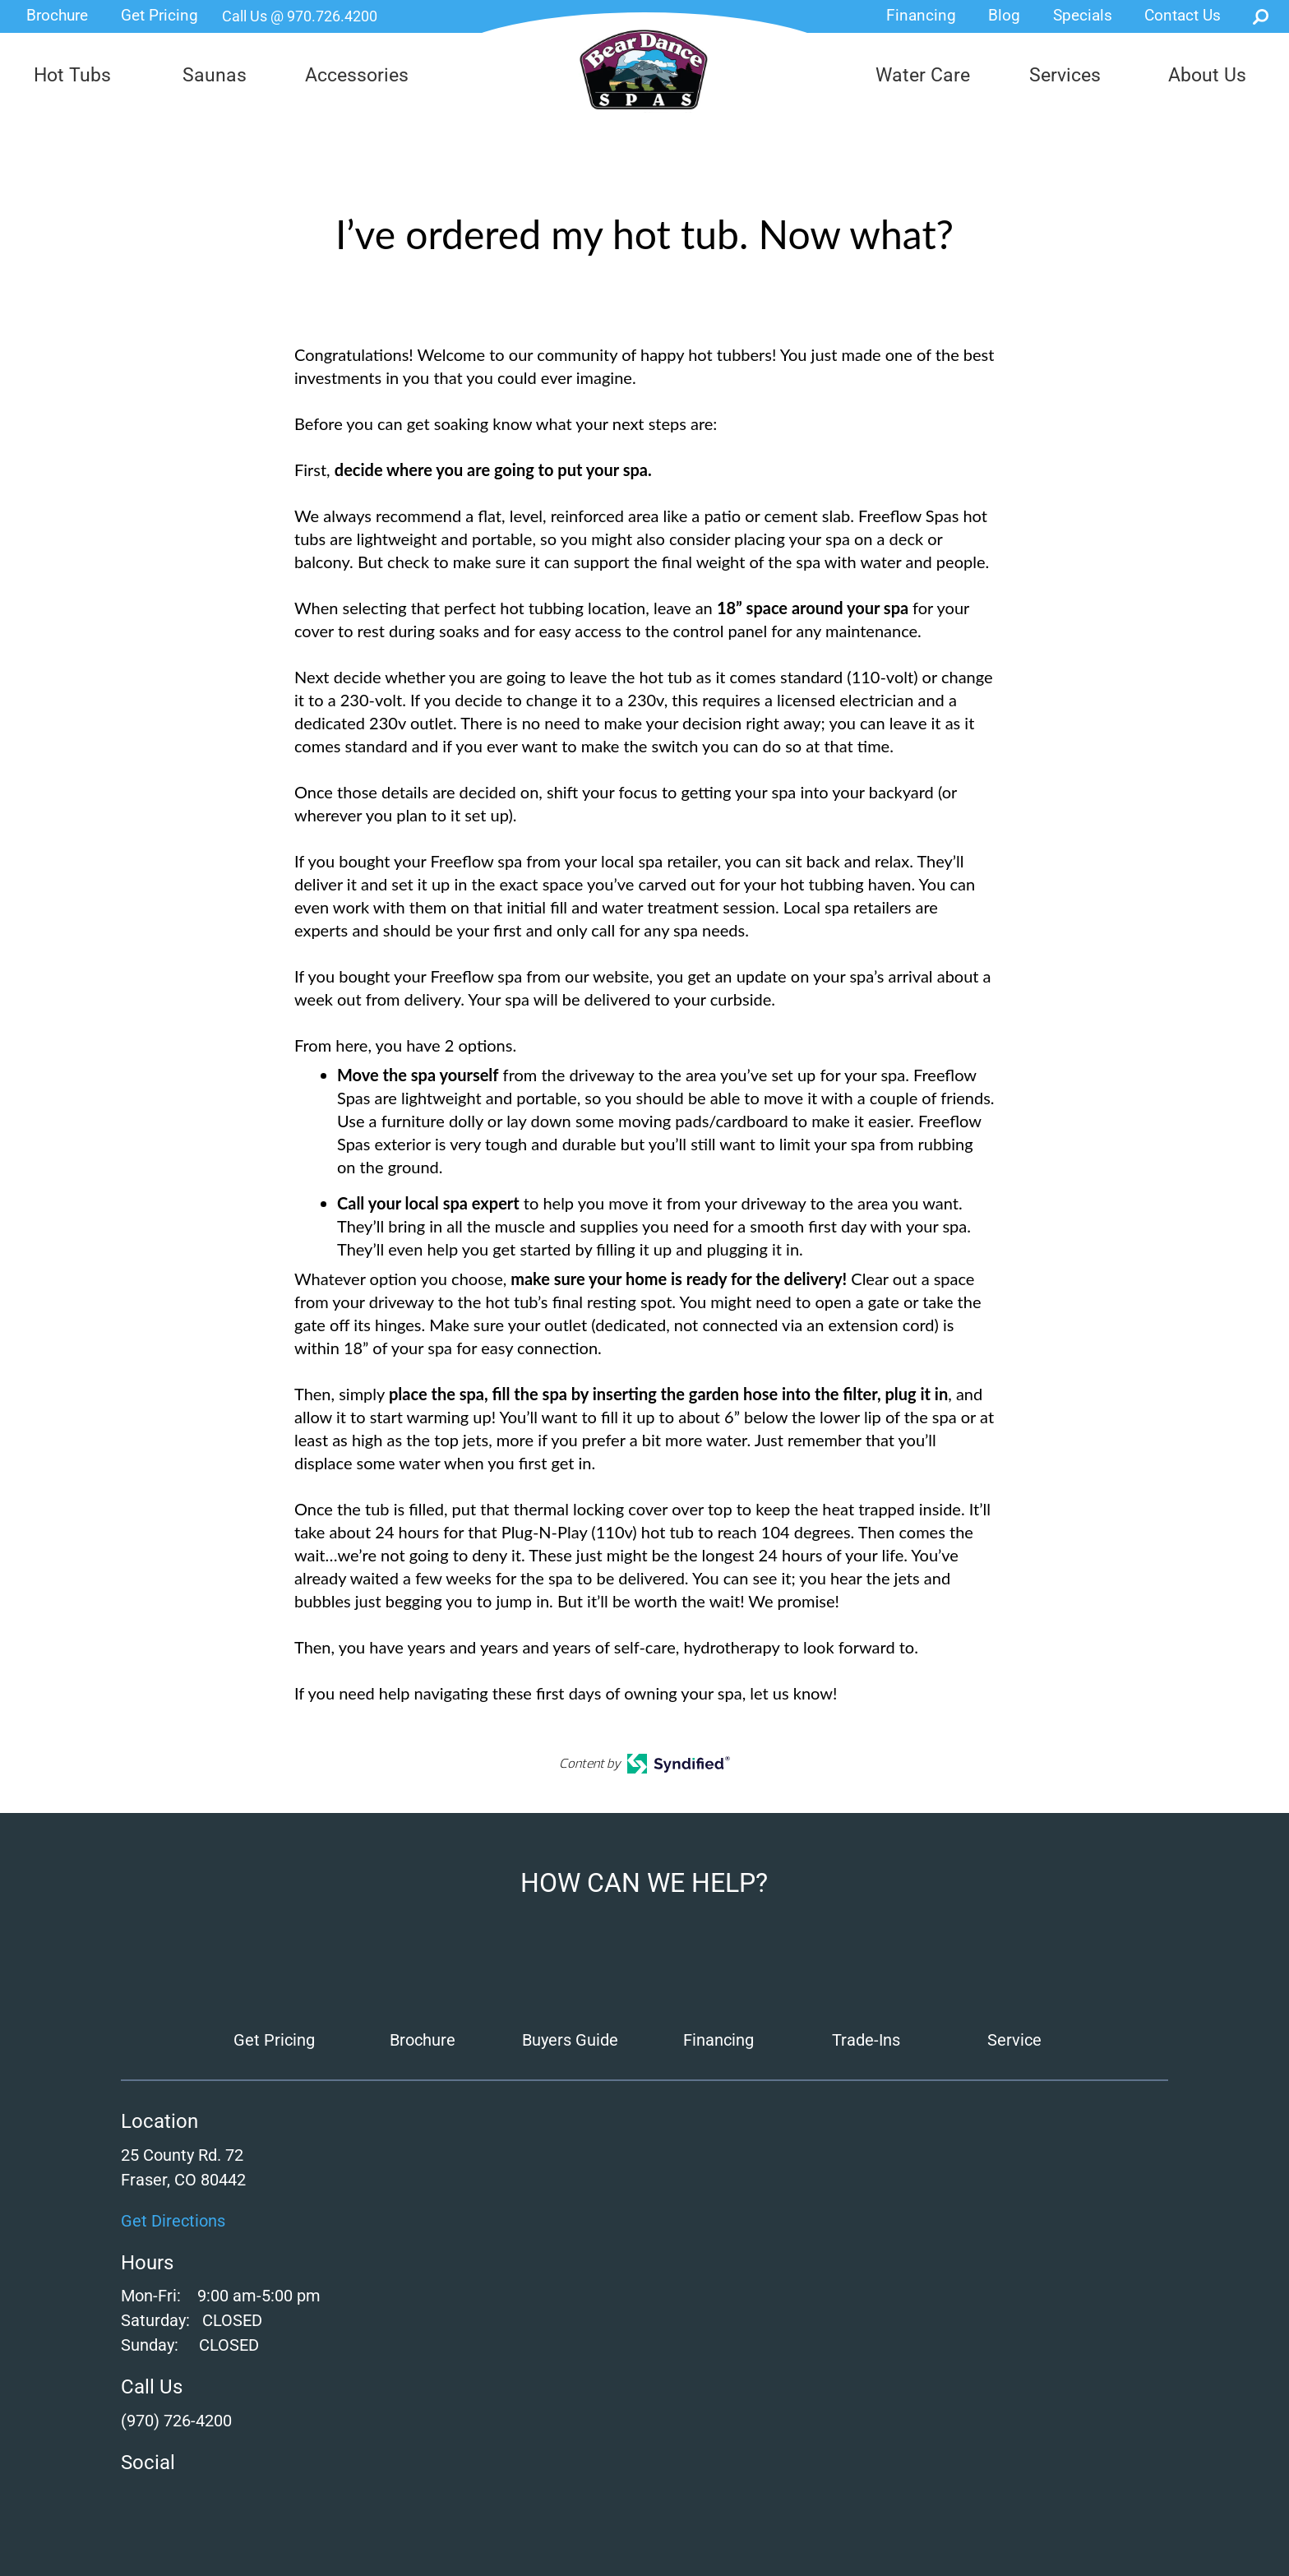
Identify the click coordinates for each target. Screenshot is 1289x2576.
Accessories (357, 75)
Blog (1004, 15)
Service (1014, 2040)
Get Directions (173, 2221)
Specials (1082, 15)
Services (1065, 75)
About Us (1207, 75)
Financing (921, 15)
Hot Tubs (72, 75)
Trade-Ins (866, 2040)
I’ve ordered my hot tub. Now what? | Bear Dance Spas (645, 70)
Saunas (214, 75)
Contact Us (1182, 15)
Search (1260, 16)
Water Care (923, 75)
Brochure (57, 15)
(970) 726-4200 (176, 2420)
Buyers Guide (570, 2040)
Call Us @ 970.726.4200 (299, 16)
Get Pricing (159, 15)
